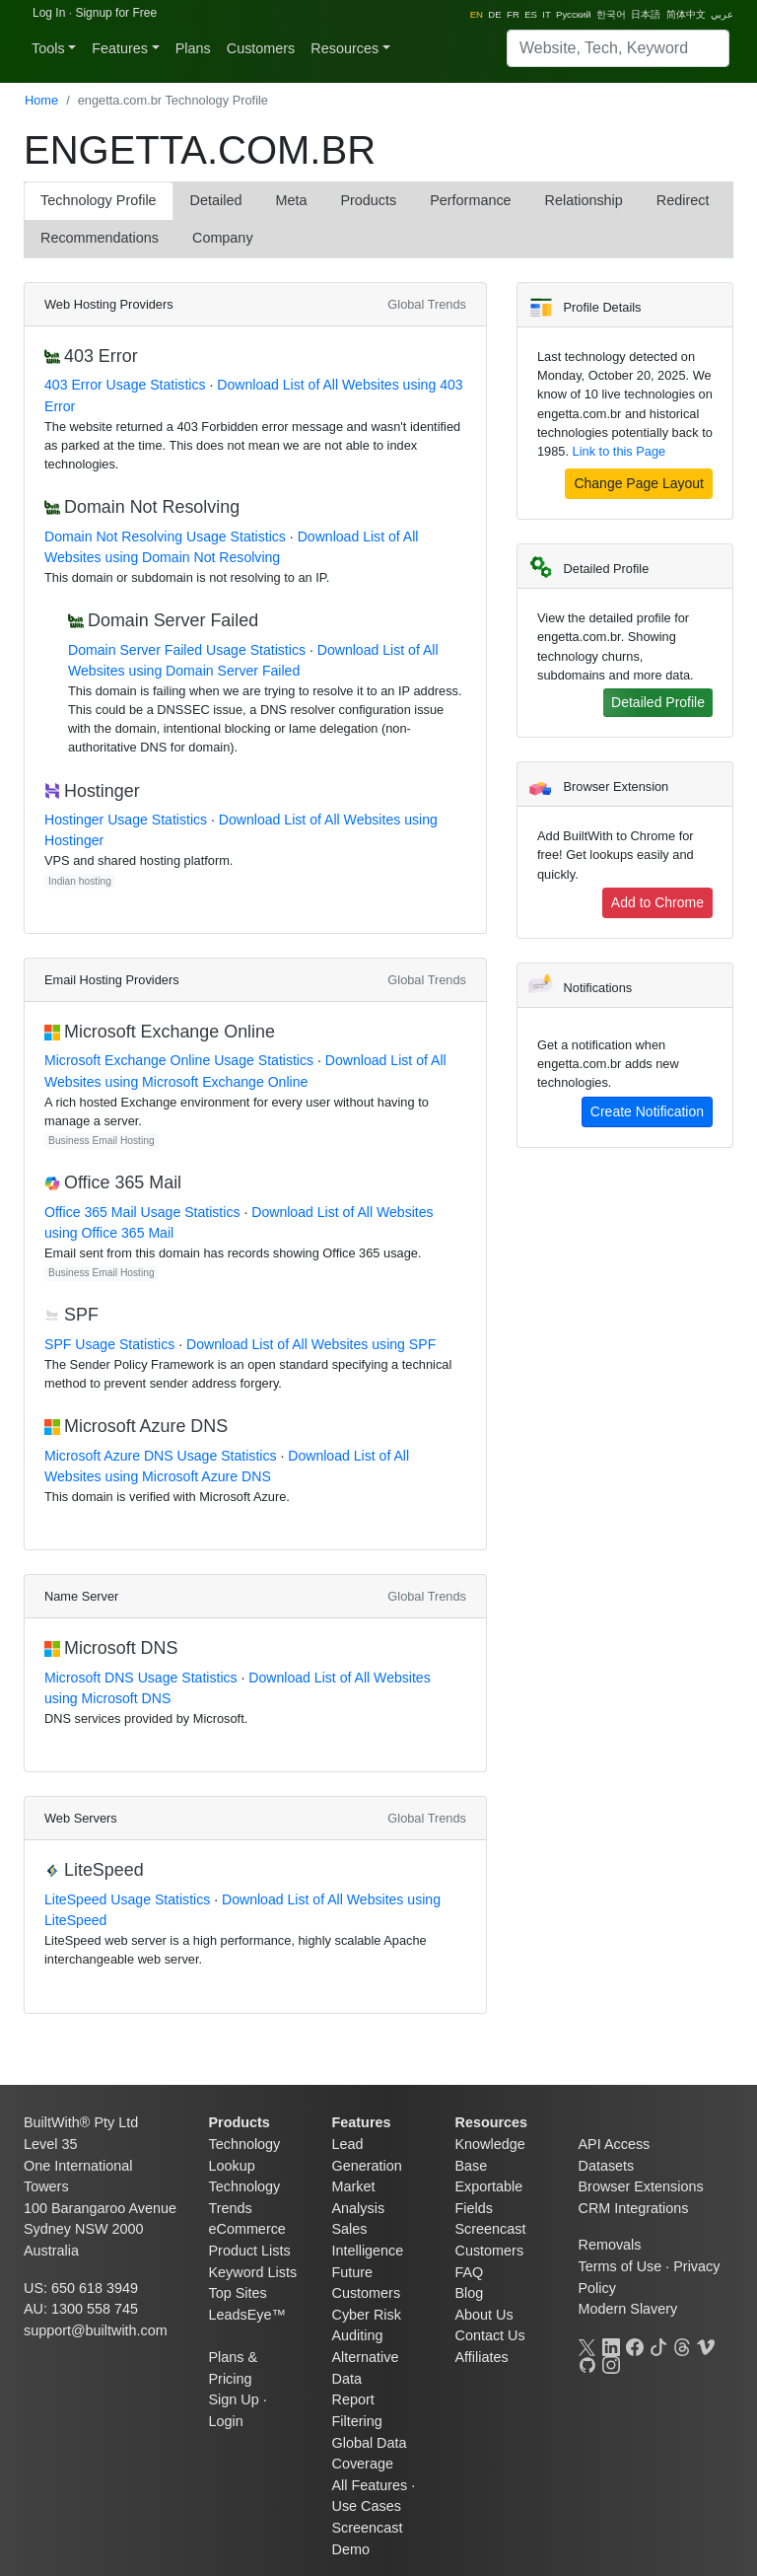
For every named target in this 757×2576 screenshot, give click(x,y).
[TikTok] (658, 2345)
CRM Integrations (634, 2208)
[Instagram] (611, 2363)
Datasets (607, 2166)
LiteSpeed (104, 1870)
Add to (657, 902)
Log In (49, 13)
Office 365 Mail (122, 1182)
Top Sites (238, 2293)
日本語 (645, 14)
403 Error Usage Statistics (125, 385)
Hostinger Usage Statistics (125, 819)
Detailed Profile (658, 702)
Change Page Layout (639, 483)
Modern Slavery (628, 2309)
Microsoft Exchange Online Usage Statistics (178, 1060)
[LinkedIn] (611, 2345)
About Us (484, 2315)
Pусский (573, 14)
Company (222, 238)
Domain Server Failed (173, 620)
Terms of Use (620, 2266)
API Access (615, 2144)
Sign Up (234, 2399)
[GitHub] (587, 2363)
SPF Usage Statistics (109, 1344)
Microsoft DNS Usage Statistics (141, 1677)
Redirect (683, 200)
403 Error (101, 356)
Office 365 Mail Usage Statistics (142, 1212)
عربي (722, 14)
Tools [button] (48, 48)
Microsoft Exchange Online (169, 1031)
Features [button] (120, 48)
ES (530, 14)
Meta (291, 200)
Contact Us (490, 2335)
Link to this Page (619, 451)
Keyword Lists (253, 2272)
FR (513, 14)
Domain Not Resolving (152, 507)
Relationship (584, 200)
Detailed (216, 200)
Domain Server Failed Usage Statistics (187, 650)
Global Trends (426, 304)
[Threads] (682, 2345)
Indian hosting (79, 881)
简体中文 (686, 14)
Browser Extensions (641, 2186)
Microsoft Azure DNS (146, 1426)
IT (546, 14)
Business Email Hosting (101, 1140)
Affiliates (482, 2357)
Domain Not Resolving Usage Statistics (165, 536)
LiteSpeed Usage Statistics (127, 1899)
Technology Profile (98, 200)
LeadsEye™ (247, 2315)
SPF (81, 1314)
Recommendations (99, 238)
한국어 (611, 14)
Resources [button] (344, 48)
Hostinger (102, 791)
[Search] (618, 48)
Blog (469, 2293)
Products (368, 200)
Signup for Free (116, 13)
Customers (261, 48)
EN (476, 14)
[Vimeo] (706, 2345)
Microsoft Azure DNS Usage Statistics (160, 1456)
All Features (370, 2485)
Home (41, 100)
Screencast (490, 2229)
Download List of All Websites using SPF (311, 1344)
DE (494, 14)
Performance (470, 200)
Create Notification (647, 1111)
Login (226, 2421)
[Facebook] (635, 2345)
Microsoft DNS (120, 1648)
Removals (610, 2245)
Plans (193, 48)
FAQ (469, 2272)
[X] (587, 2345)
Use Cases (366, 2506)
